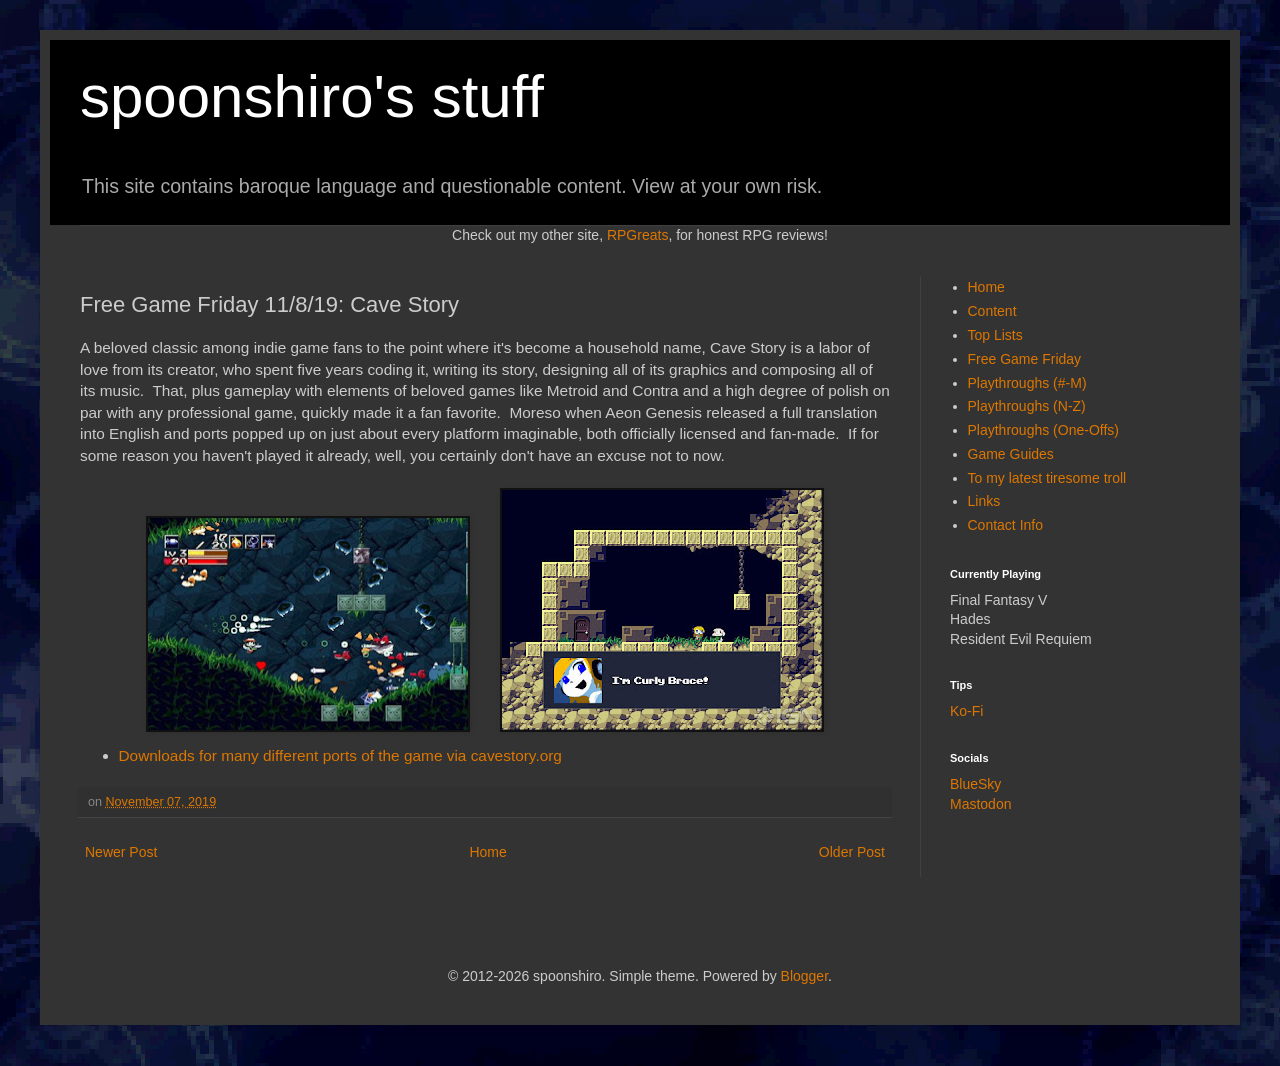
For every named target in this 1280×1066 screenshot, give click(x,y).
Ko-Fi (966, 711)
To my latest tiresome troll (1047, 478)
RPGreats (637, 235)
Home (487, 852)
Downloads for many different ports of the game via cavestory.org (340, 755)
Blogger (804, 976)
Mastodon (980, 804)
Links (984, 501)
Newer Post (121, 852)
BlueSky (975, 784)
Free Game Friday (1025, 359)
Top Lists (995, 335)
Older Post (852, 852)
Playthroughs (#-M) (1027, 383)
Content (992, 311)
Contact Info (1006, 525)
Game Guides (1011, 454)
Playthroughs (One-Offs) (1043, 430)
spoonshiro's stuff (312, 96)
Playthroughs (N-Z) (1027, 406)
